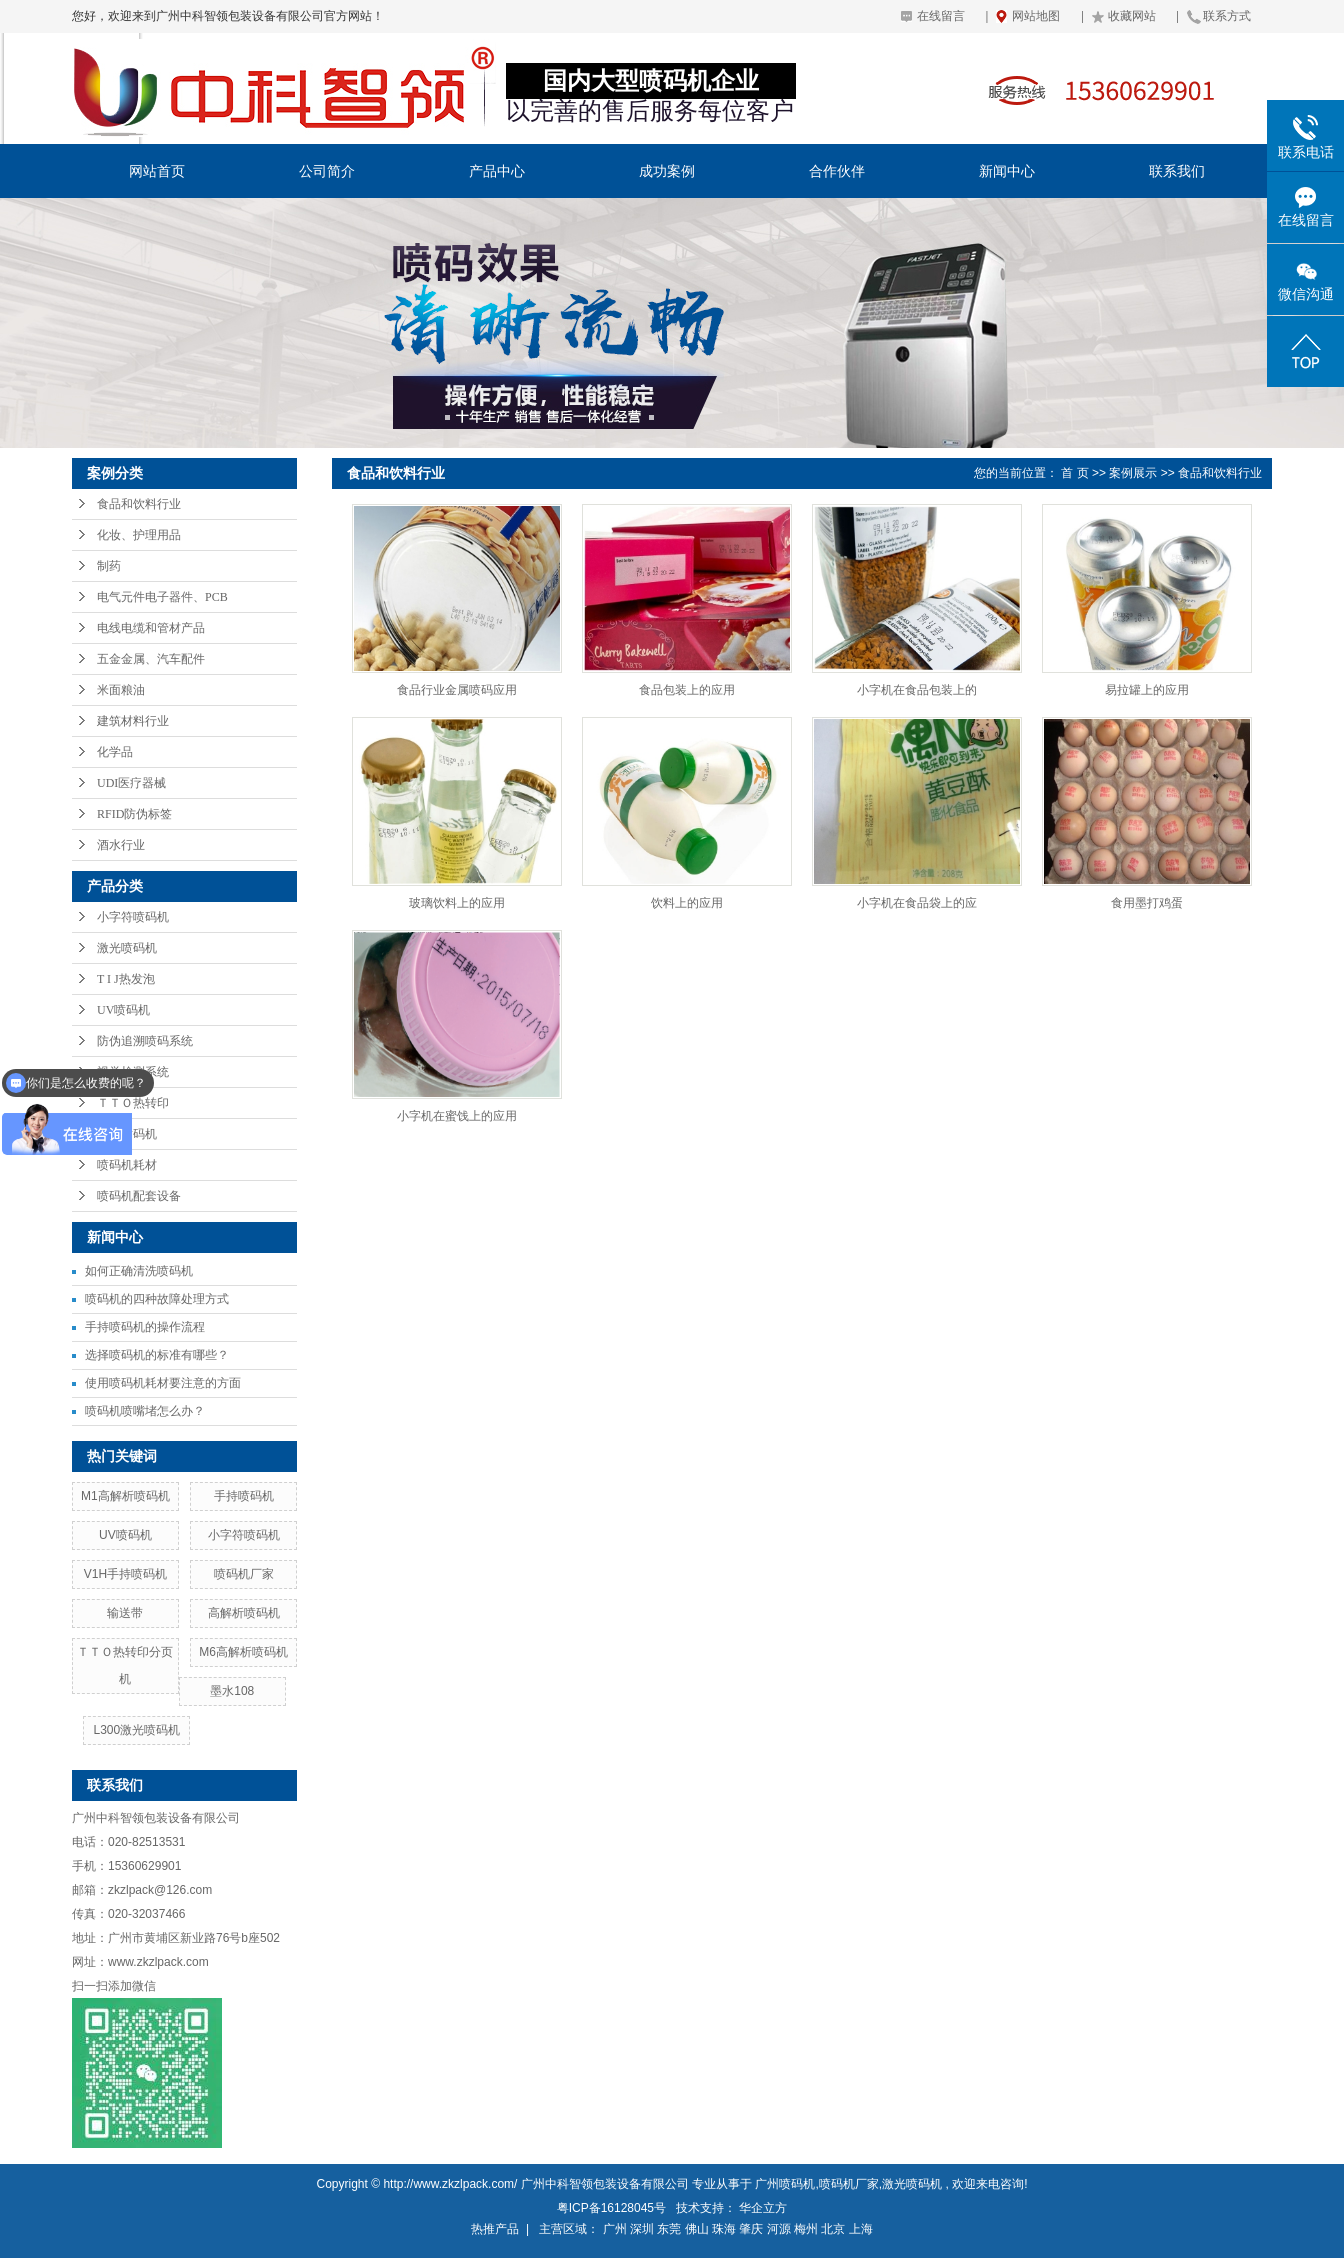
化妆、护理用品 (139, 535)
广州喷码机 (785, 2184)
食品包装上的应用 (687, 690)
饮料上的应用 (687, 903)
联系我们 (1177, 171)
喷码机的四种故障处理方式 (157, 1299)
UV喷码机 (123, 1010)
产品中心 (497, 171)
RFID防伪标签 (134, 814)
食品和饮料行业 (139, 504)
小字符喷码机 (133, 917)
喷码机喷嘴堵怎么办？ (145, 1411)
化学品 (115, 752)
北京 (833, 2229)
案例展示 (1133, 473)
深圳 (642, 2229)
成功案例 (667, 171)
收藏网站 (1132, 16)
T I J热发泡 (126, 979)
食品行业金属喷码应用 (457, 690)
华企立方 (763, 2208)
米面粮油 (121, 690)
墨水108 (232, 1691)
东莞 (669, 2229)
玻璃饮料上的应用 (457, 903)
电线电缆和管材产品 (151, 628)
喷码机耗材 (127, 1165)
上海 (861, 2229)
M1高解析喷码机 (125, 1496)
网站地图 (1036, 16)
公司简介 (327, 171)
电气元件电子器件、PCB (162, 597)
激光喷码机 (127, 948)
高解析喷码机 (244, 1613)
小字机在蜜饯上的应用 (457, 1116)
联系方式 (1227, 16)
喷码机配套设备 (139, 1196)
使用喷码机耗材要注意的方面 (163, 1383)
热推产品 (495, 2229)
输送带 (125, 1613)
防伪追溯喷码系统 (145, 1041)
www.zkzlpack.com (158, 1962)
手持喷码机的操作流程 (145, 1327)
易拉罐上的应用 (1147, 690)
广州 (615, 2229)
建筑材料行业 (133, 721)
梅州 (806, 2229)
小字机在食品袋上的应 (917, 903)
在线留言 (941, 16)
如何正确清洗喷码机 (139, 1271)
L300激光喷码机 (136, 1730)
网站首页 (157, 171)
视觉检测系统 (133, 1072)
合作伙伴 (837, 171)
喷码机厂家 (244, 1574)
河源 (779, 2229)
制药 (109, 566)
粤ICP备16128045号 (611, 2208)
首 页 (1074, 473)
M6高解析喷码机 (243, 1652)
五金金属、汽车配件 (151, 659)
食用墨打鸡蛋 (1147, 903)
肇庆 (751, 2229)
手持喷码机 (127, 1134)
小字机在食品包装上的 (917, 690)
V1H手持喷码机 (125, 1574)
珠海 (724, 2229)
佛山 (697, 2229)
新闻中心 (1007, 171)
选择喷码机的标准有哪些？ (157, 1355)
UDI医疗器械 (131, 783)
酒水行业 (121, 845)
